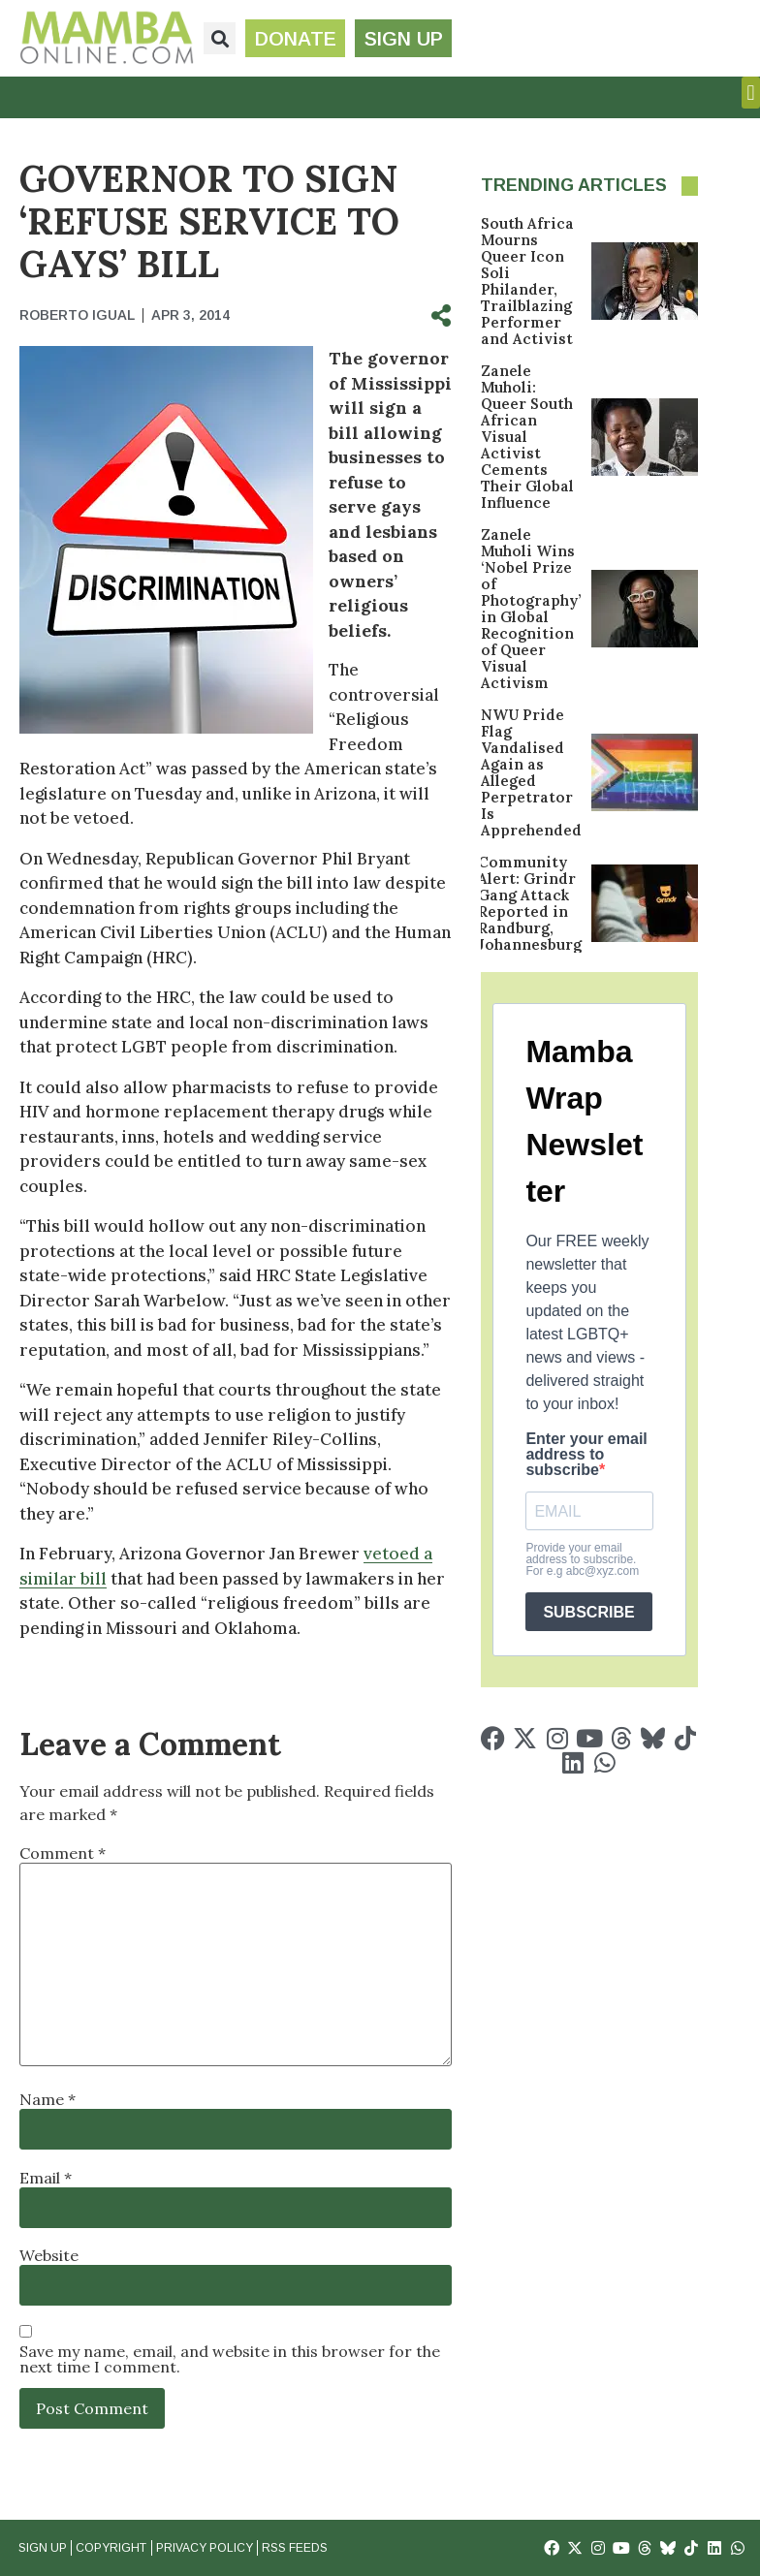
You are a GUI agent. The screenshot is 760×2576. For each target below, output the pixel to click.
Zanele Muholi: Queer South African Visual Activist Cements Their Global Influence (527, 436)
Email (45, 2177)
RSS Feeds (294, 2548)
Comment (62, 1853)
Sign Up (42, 2548)
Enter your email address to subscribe (586, 1454)
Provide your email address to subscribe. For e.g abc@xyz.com (582, 1559)
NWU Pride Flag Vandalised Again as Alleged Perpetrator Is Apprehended (531, 772)
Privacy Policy (203, 2548)
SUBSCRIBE (588, 1612)
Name (47, 2099)
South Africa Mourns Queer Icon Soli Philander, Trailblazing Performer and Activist (527, 281)
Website (49, 2255)
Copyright (111, 2548)
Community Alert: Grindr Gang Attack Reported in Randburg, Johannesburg (530, 903)
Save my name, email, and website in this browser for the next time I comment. (229, 2358)
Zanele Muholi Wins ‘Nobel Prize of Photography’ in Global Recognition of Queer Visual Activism (531, 608)
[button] (220, 38)
